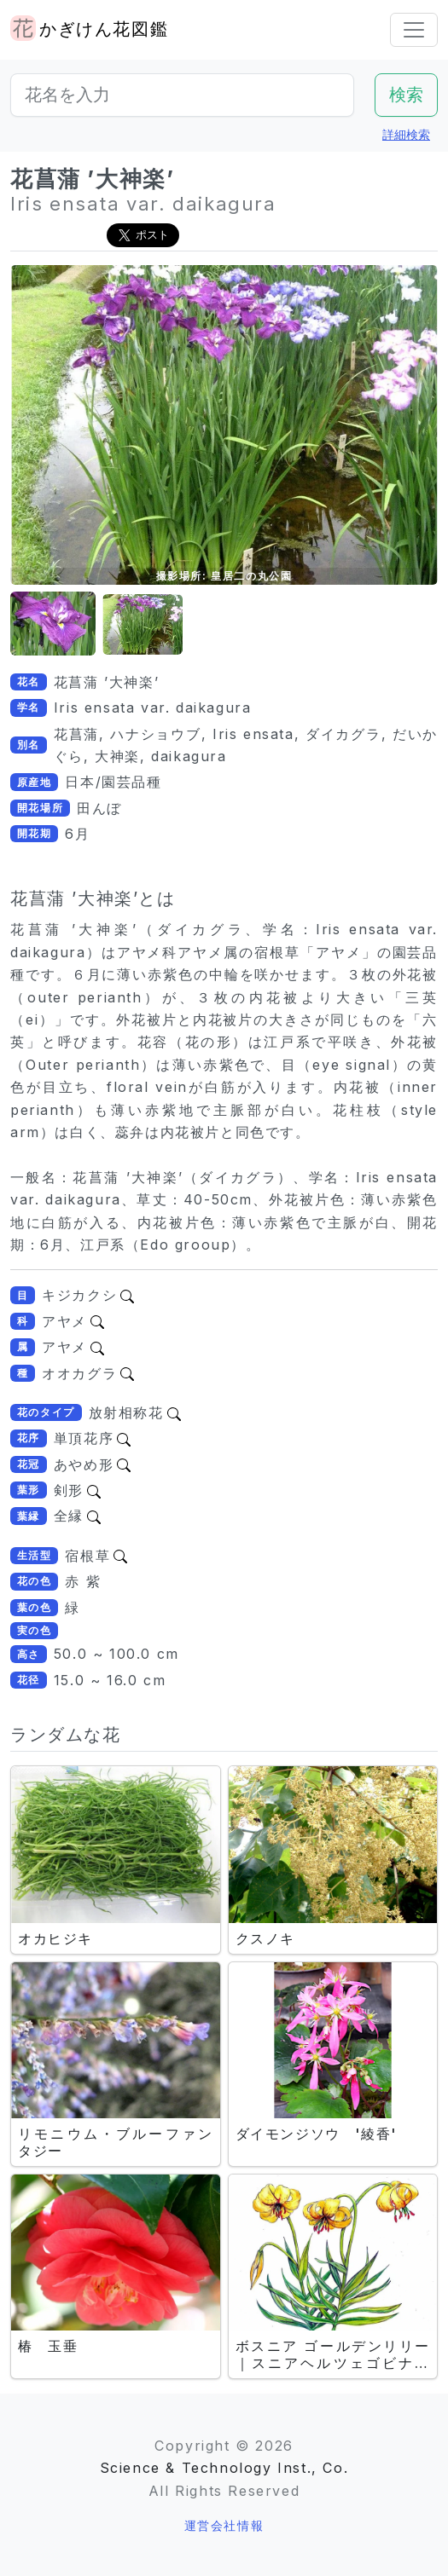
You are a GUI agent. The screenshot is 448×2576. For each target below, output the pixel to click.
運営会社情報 (224, 2525)
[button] (53, 624)
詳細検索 (406, 134)
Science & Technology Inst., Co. (224, 2467)
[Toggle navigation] (414, 30)
